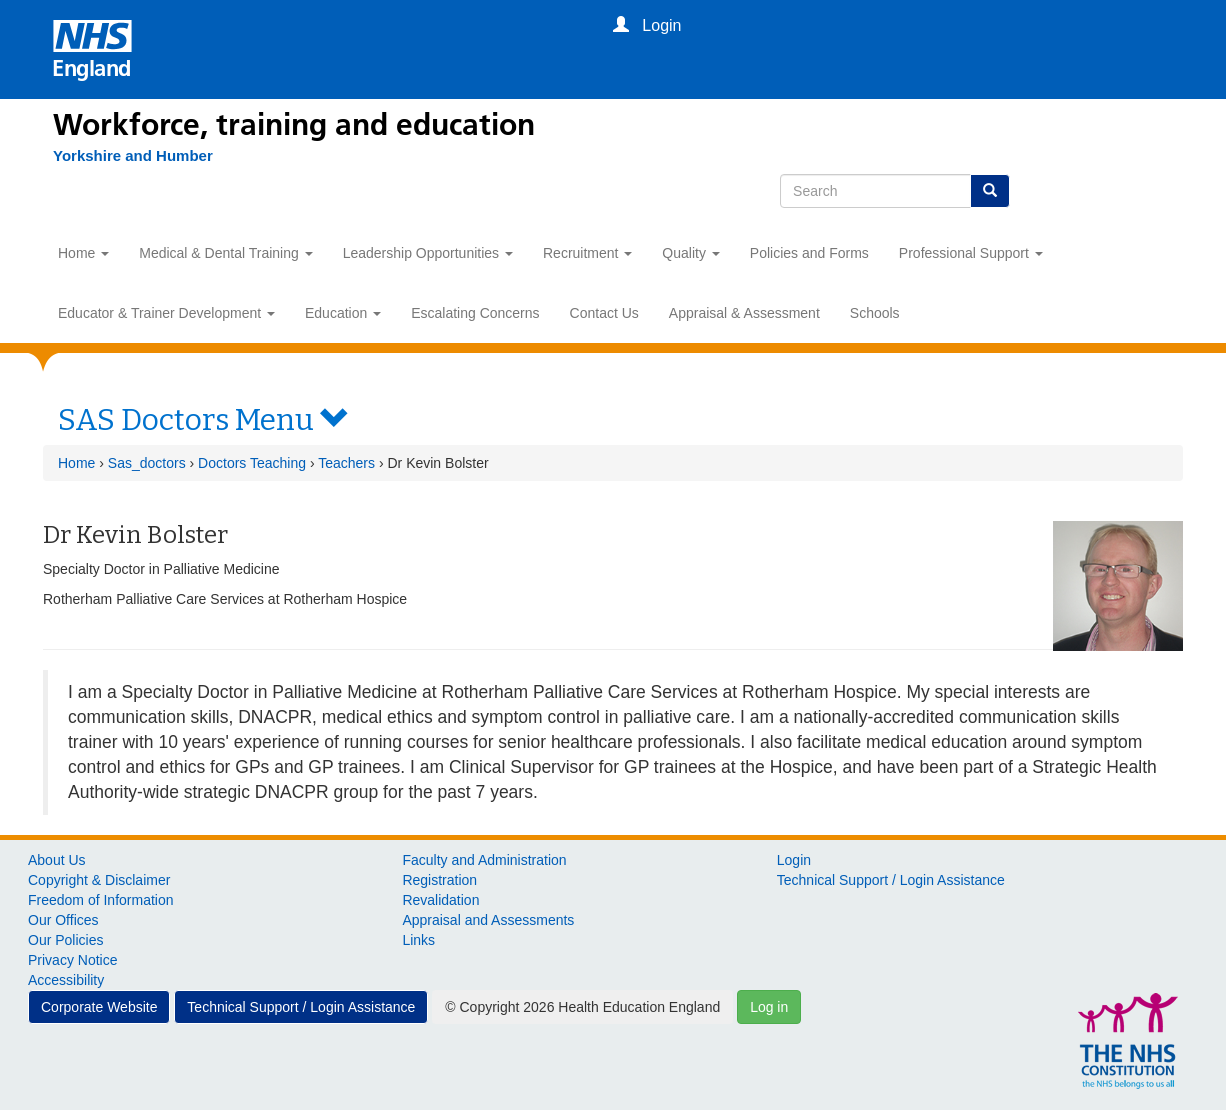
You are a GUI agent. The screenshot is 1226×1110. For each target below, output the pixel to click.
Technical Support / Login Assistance (891, 880)
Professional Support (971, 253)
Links (418, 940)
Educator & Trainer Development (166, 313)
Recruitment (587, 253)
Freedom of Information (101, 900)
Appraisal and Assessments (488, 920)
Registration (439, 880)
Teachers (346, 463)
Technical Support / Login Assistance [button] (301, 1007)
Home (83, 253)
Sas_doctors (147, 463)
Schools (875, 313)
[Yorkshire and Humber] (133, 156)
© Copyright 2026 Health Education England (582, 1007)
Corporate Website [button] (99, 1007)
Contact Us (604, 313)
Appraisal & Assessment (744, 313)
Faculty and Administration (484, 860)
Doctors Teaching (252, 463)
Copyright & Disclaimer (99, 880)
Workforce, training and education (294, 125)
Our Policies (65, 940)
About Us (57, 860)
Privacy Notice (72, 960)
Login (794, 860)
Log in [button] (769, 1007)
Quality (690, 253)
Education (343, 313)
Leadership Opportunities (428, 253)
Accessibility (66, 980)
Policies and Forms (809, 253)
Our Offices (63, 920)
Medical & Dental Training (225, 253)
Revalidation (440, 900)
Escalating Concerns (475, 313)
